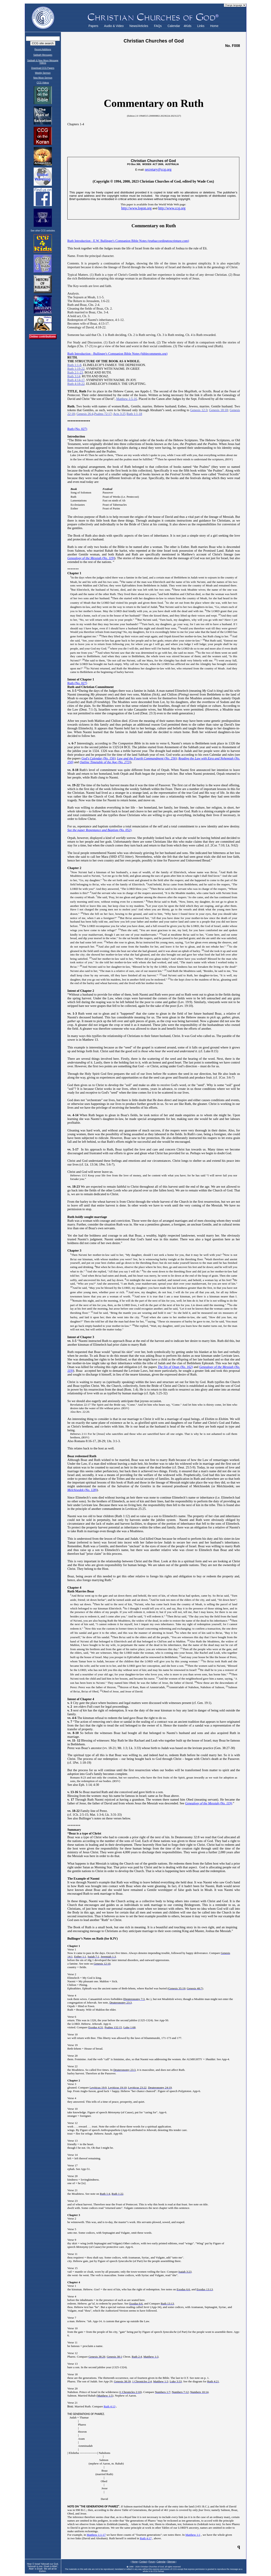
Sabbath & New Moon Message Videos (42, 61)
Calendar (174, 26)
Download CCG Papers (42, 68)
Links (201, 26)
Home (214, 26)
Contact (143, 2562)
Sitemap (171, 2562)
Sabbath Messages (42, 55)
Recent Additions (42, 49)
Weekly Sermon (43, 73)
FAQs (158, 26)
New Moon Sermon (42, 78)
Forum (151, 2562)
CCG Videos (43, 82)
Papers (93, 26)
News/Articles (138, 26)
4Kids (187, 26)
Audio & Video (114, 26)
